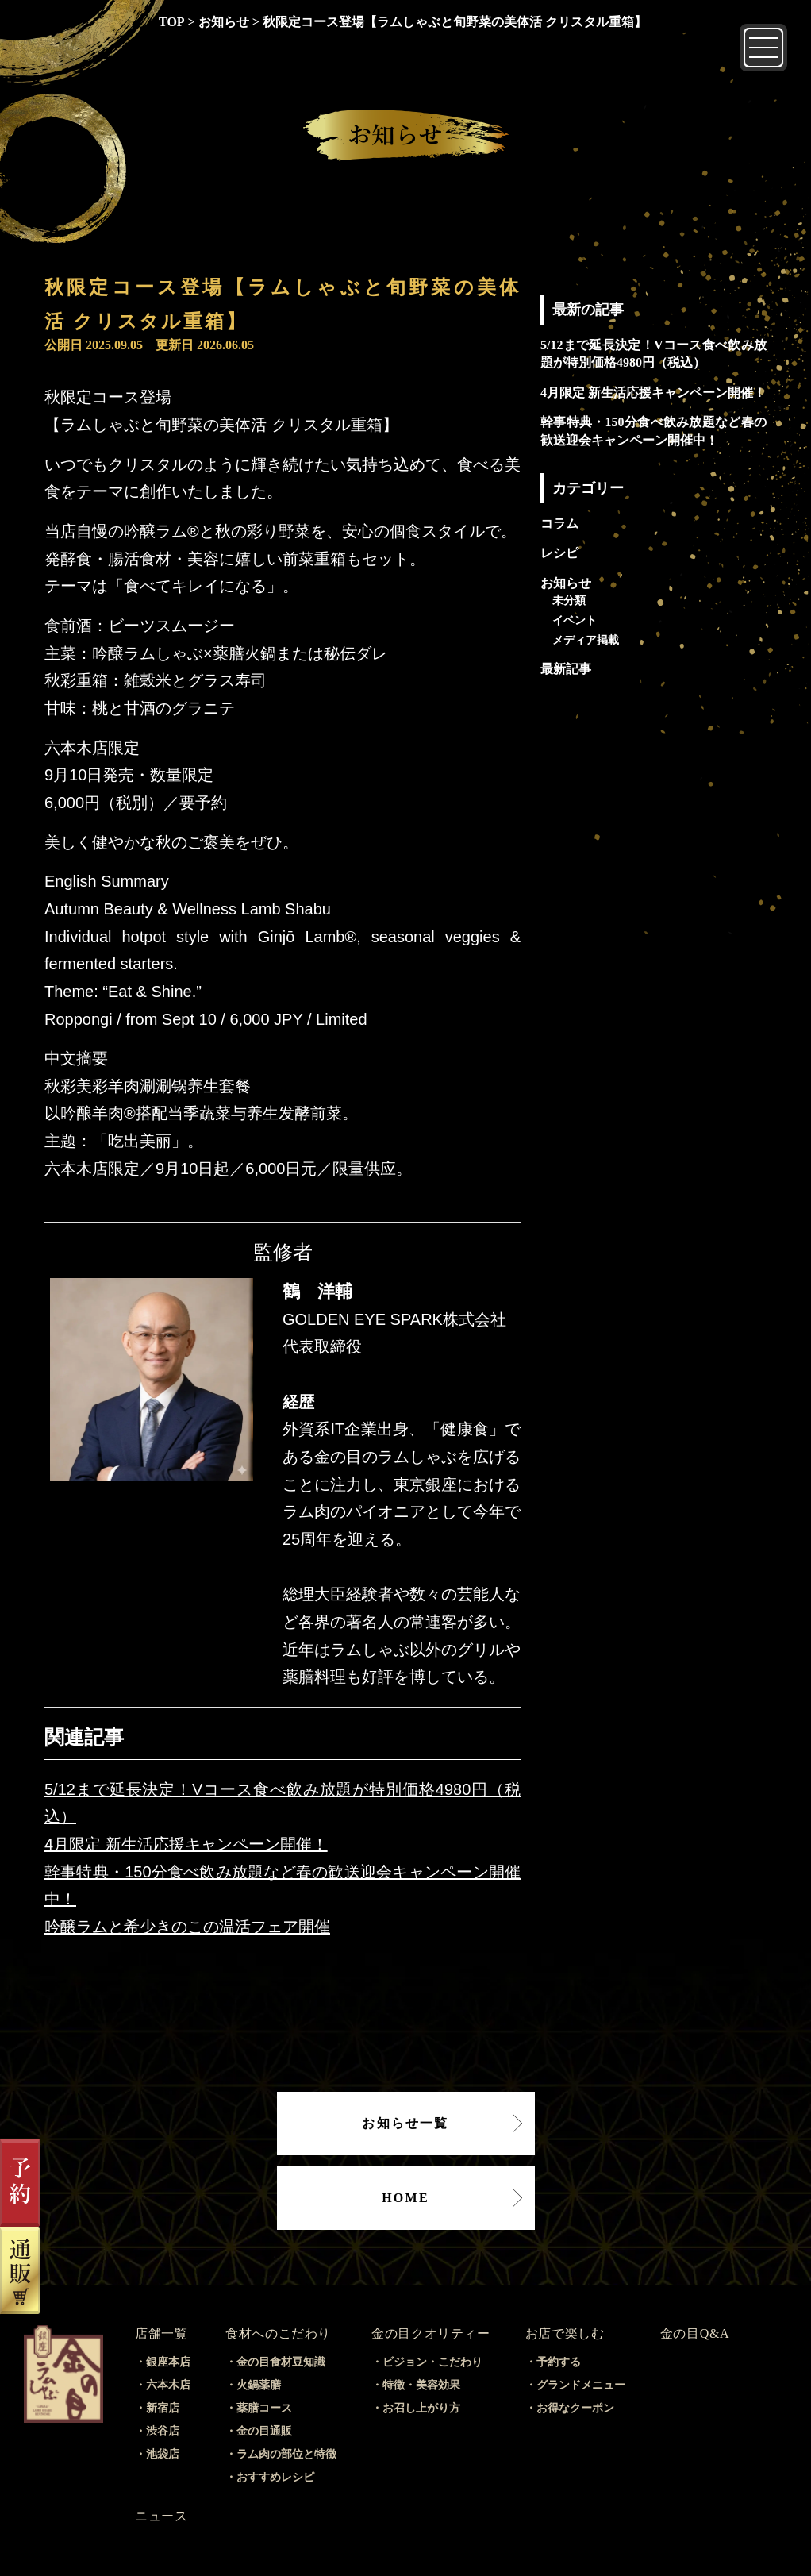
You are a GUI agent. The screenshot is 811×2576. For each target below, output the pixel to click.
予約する (558, 2362)
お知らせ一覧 (405, 2123)
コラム (559, 523)
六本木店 (168, 2385)
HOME (405, 2197)
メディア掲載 (585, 639)
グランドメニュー (580, 2385)
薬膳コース (264, 2408)
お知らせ (565, 583)
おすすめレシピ (275, 2477)
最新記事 (565, 669)
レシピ (559, 553)
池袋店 (162, 2454)
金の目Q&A (694, 2333)
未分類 (569, 600)
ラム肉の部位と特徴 (286, 2454)
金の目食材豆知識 (280, 2362)
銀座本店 (168, 2362)
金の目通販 (264, 2431)
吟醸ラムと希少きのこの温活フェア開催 (187, 1926)
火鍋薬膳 (258, 2385)
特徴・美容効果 (421, 2385)
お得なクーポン (575, 2408)
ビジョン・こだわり (432, 2362)
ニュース (161, 2516)
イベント (574, 620)
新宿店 (162, 2408)
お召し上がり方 (421, 2408)
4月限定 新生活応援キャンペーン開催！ (186, 1844)
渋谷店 (162, 2431)
